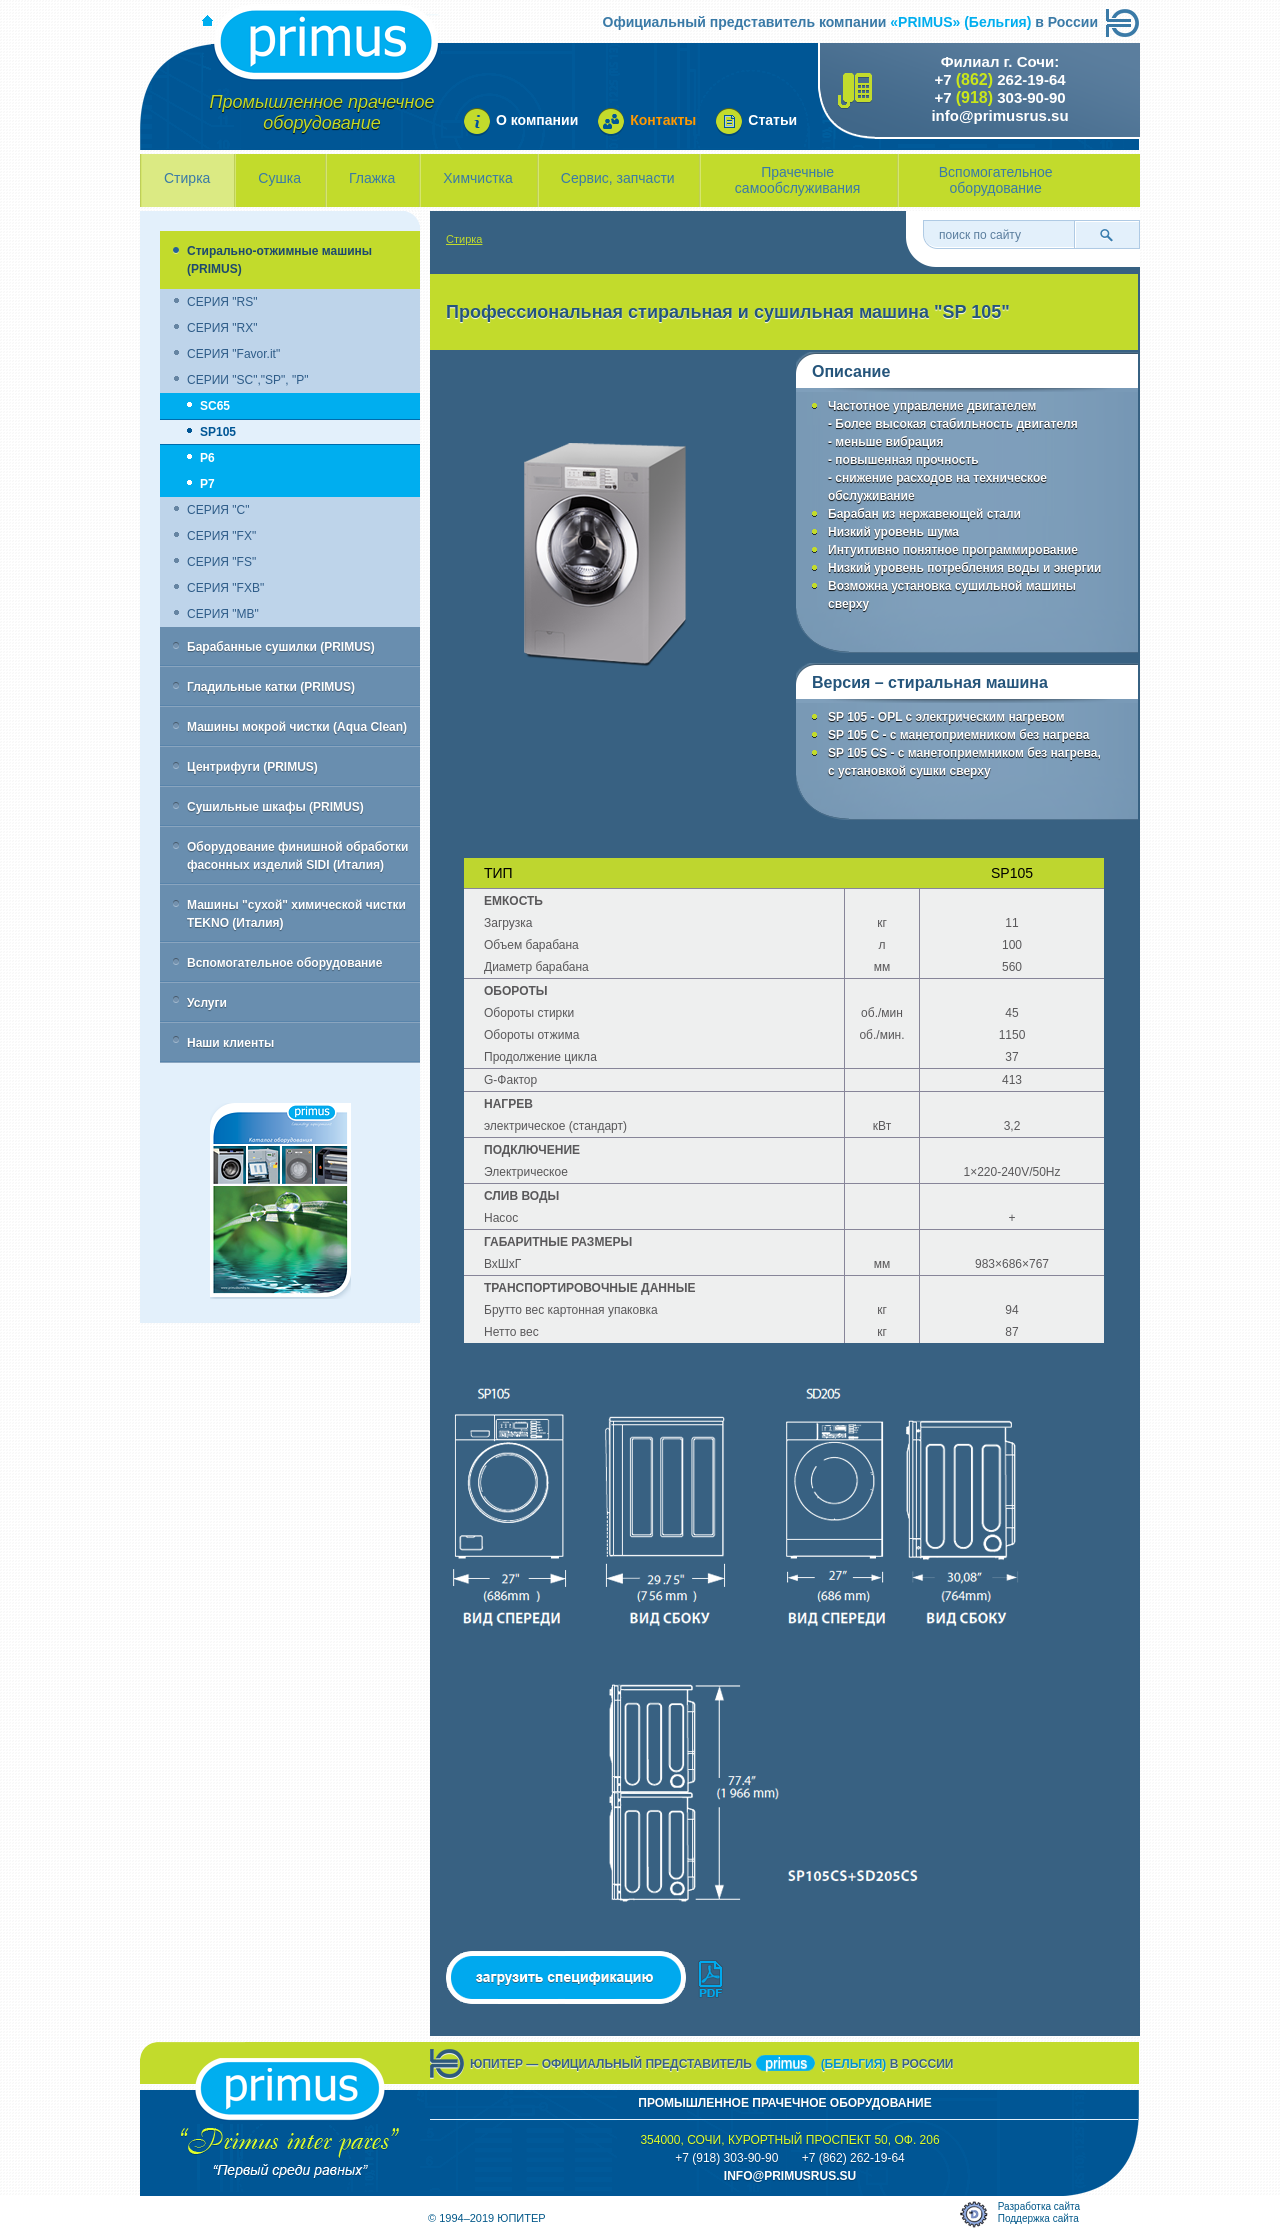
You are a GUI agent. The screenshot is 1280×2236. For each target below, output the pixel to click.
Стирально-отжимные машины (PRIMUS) (279, 260)
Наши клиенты (230, 1043)
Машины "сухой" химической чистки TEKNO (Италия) (296, 914)
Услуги (207, 1003)
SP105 (218, 432)
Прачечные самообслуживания (798, 180)
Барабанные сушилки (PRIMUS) (281, 647)
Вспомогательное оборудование (996, 180)
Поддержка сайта (1038, 2218)
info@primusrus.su (999, 115)
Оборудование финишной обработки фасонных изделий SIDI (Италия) (297, 856)
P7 (207, 484)
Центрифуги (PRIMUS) (252, 767)
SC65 (215, 406)
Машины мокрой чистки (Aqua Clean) (297, 727)
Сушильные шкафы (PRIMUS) (275, 807)
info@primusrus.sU (790, 2176)
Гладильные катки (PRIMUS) (271, 687)
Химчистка (478, 178)
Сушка (279, 178)
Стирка (187, 178)
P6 (207, 458)
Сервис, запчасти (618, 178)
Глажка (372, 178)
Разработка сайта (1039, 2206)
